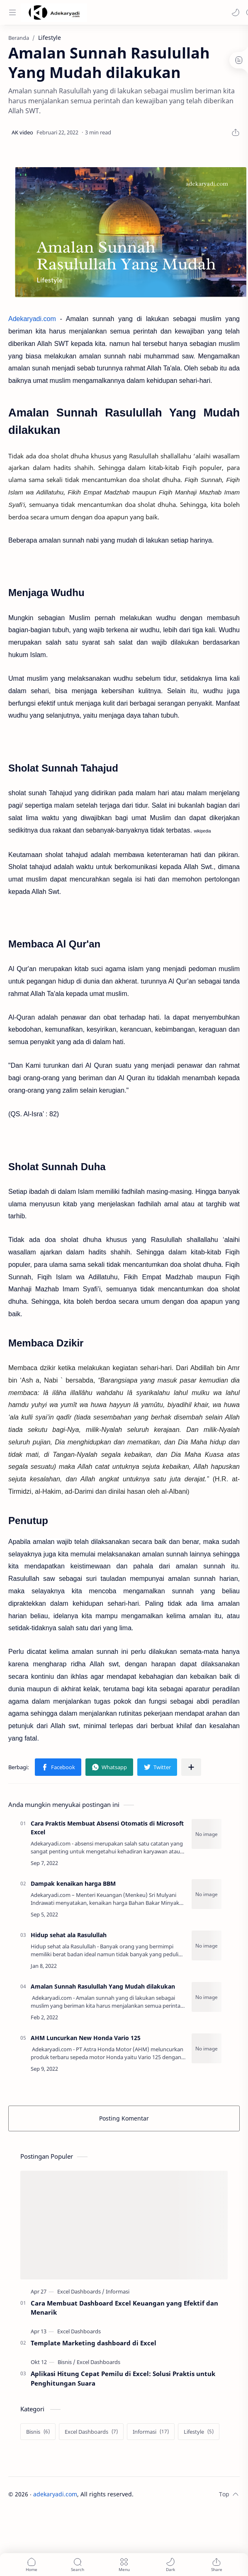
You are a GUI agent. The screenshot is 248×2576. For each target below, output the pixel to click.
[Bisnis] (66, 2362)
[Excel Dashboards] (81, 2291)
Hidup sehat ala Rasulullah (69, 1935)
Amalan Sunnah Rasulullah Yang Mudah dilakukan (103, 1986)
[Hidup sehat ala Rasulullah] (206, 1945)
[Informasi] (117, 2291)
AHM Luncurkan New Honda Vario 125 (86, 2038)
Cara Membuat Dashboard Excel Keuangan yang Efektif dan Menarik (124, 2308)
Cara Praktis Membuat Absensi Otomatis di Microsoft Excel (107, 1827)
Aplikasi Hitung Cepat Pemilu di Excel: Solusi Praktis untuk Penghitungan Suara (123, 2378)
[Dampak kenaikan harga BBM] (206, 1894)
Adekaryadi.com (32, 318)
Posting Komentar (124, 2118)
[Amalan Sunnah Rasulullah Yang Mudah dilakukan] (206, 1997)
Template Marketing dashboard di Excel (93, 2343)
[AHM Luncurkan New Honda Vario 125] (206, 2048)
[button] (235, 12)
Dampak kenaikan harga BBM (73, 1883)
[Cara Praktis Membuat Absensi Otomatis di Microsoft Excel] (206, 1834)
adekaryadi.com (55, 2494)
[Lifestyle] (198, 2431)
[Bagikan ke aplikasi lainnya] (191, 1767)
